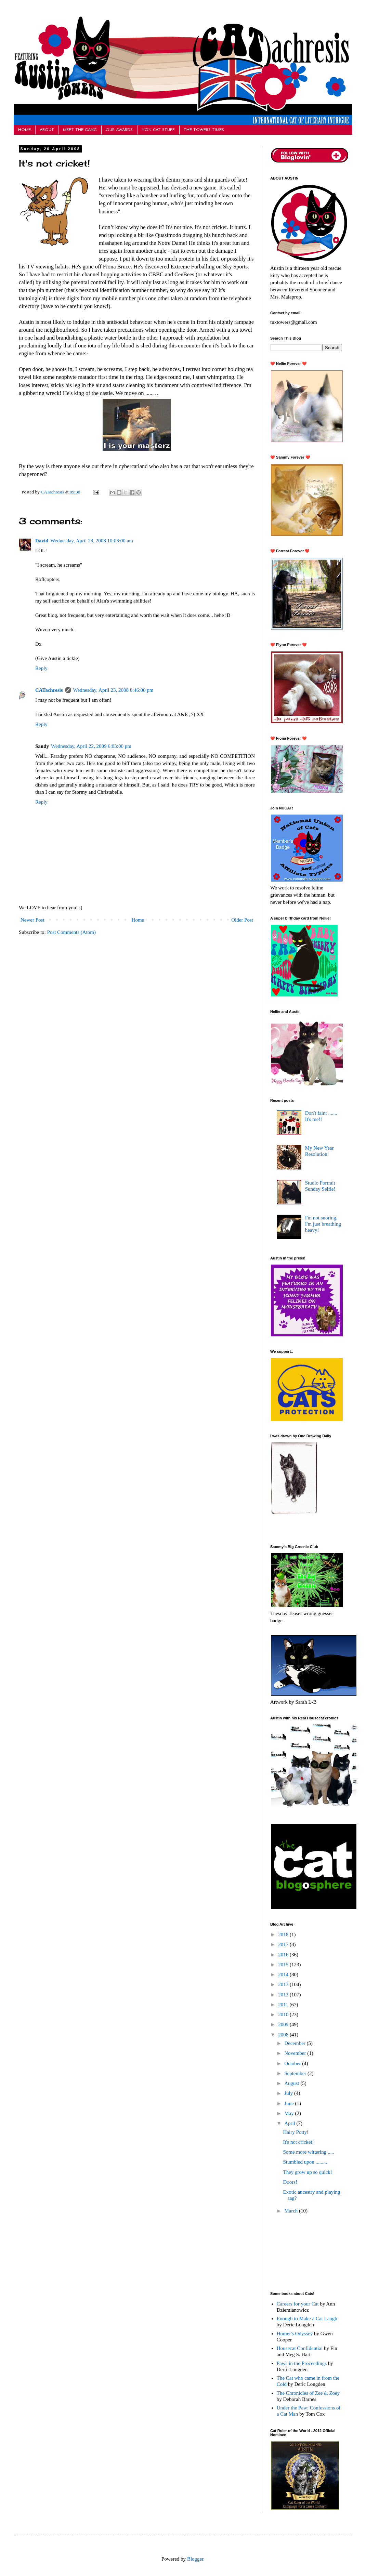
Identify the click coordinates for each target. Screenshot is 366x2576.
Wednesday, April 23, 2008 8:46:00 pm (113, 690)
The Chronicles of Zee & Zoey (308, 2393)
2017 (284, 1944)
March (291, 2211)
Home (138, 920)
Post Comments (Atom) (71, 932)
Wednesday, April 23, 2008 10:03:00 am (91, 540)
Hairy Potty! (296, 2132)
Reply (41, 668)
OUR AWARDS (119, 130)
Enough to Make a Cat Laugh (307, 2318)
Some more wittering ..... (308, 2152)
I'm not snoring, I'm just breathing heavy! (323, 1224)
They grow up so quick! (307, 2172)
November (295, 2053)
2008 (284, 2034)
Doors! (290, 2182)
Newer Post (32, 920)
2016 (284, 1954)
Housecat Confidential (300, 2348)
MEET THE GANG (80, 130)
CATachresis (53, 491)
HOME (24, 130)
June (289, 2103)
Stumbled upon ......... (305, 2162)
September (296, 2073)
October (293, 2063)
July (289, 2093)
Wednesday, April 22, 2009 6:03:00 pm (91, 746)
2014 (284, 1974)
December (295, 2043)
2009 (284, 2024)
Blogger (195, 2559)
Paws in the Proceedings (302, 2363)
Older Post (242, 920)
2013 (284, 1984)
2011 (283, 2004)
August (292, 2083)
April (290, 2123)
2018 (284, 1934)
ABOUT (47, 130)
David (41, 540)
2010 (284, 2014)
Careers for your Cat (298, 2304)
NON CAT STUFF (158, 130)
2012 (284, 1994)
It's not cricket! (298, 2142)
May (289, 2113)
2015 (284, 1964)
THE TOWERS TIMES (204, 130)
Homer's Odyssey (295, 2333)
